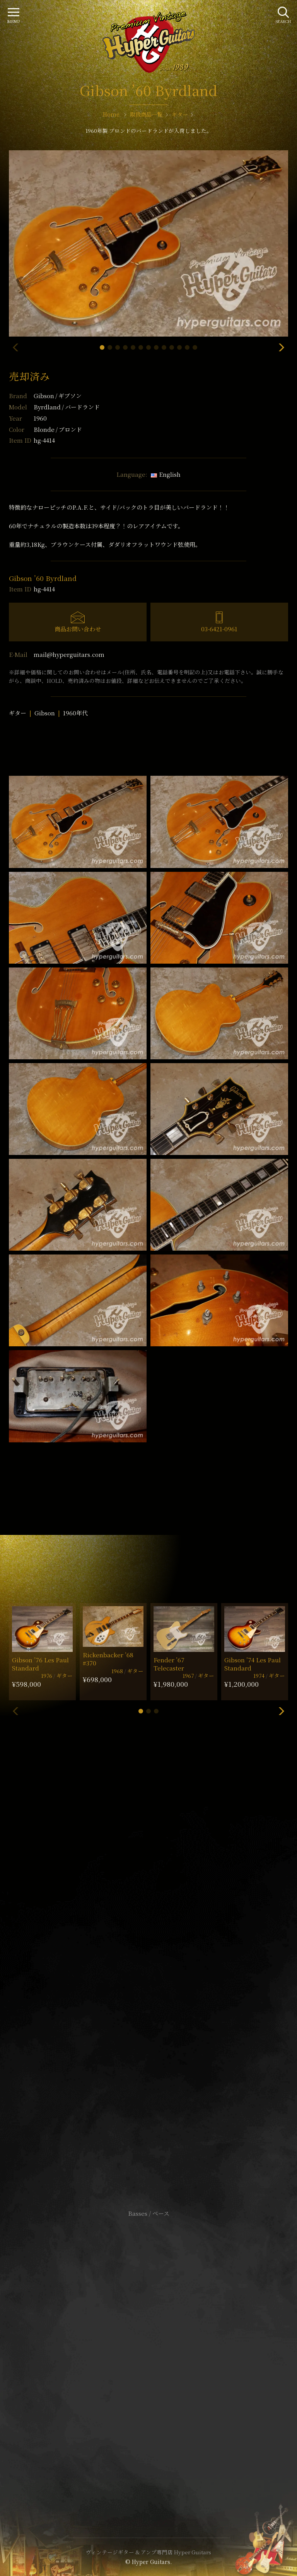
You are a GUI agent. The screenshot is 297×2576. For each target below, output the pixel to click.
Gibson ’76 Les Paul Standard (40, 1664)
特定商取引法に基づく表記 (148, 2355)
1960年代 (75, 713)
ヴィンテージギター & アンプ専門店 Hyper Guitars (148, 2552)
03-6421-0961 (219, 629)
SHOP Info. (149, 1982)
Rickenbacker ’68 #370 (108, 1659)
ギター (17, 713)
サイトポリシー (148, 2343)
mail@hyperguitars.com (69, 654)
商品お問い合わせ (78, 629)
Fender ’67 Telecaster (169, 1664)
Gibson (58, 396)
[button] (102, 347)
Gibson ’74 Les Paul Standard (252, 1664)
